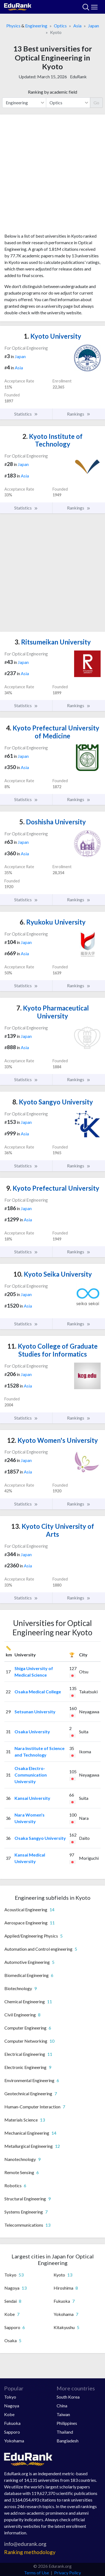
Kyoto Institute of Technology (52, 440)
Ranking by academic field (52, 91)
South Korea (68, 2396)
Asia (77, 25)
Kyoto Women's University (52, 1440)
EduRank (78, 76)
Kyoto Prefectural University (52, 1188)
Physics (13, 25)
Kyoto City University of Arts (52, 1530)
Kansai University (32, 1798)
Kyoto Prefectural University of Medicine (52, 732)
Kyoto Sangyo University (52, 1102)
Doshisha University (52, 822)
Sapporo (12, 2431)
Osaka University (32, 1731)
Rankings (79, 414)
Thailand (65, 2431)
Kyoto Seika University (52, 1274)
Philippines (67, 2423)
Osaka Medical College (37, 1691)
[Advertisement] (52, 175)
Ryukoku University (53, 922)
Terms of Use (36, 2572)
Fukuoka (12, 2423)
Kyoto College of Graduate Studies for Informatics (52, 1350)
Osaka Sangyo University (40, 1838)
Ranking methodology (30, 2552)
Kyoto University (52, 336)
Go (96, 102)
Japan (93, 25)
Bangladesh (67, 2440)
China (62, 2405)
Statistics (26, 414)
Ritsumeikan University (52, 642)
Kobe (9, 2414)
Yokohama (14, 2440)
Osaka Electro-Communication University (30, 1775)
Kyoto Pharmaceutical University (52, 1012)
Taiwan (63, 2414)
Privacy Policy (67, 2572)
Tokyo (10, 2396)
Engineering (36, 25)
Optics (60, 25)
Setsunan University (35, 1711)
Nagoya (11, 2405)
